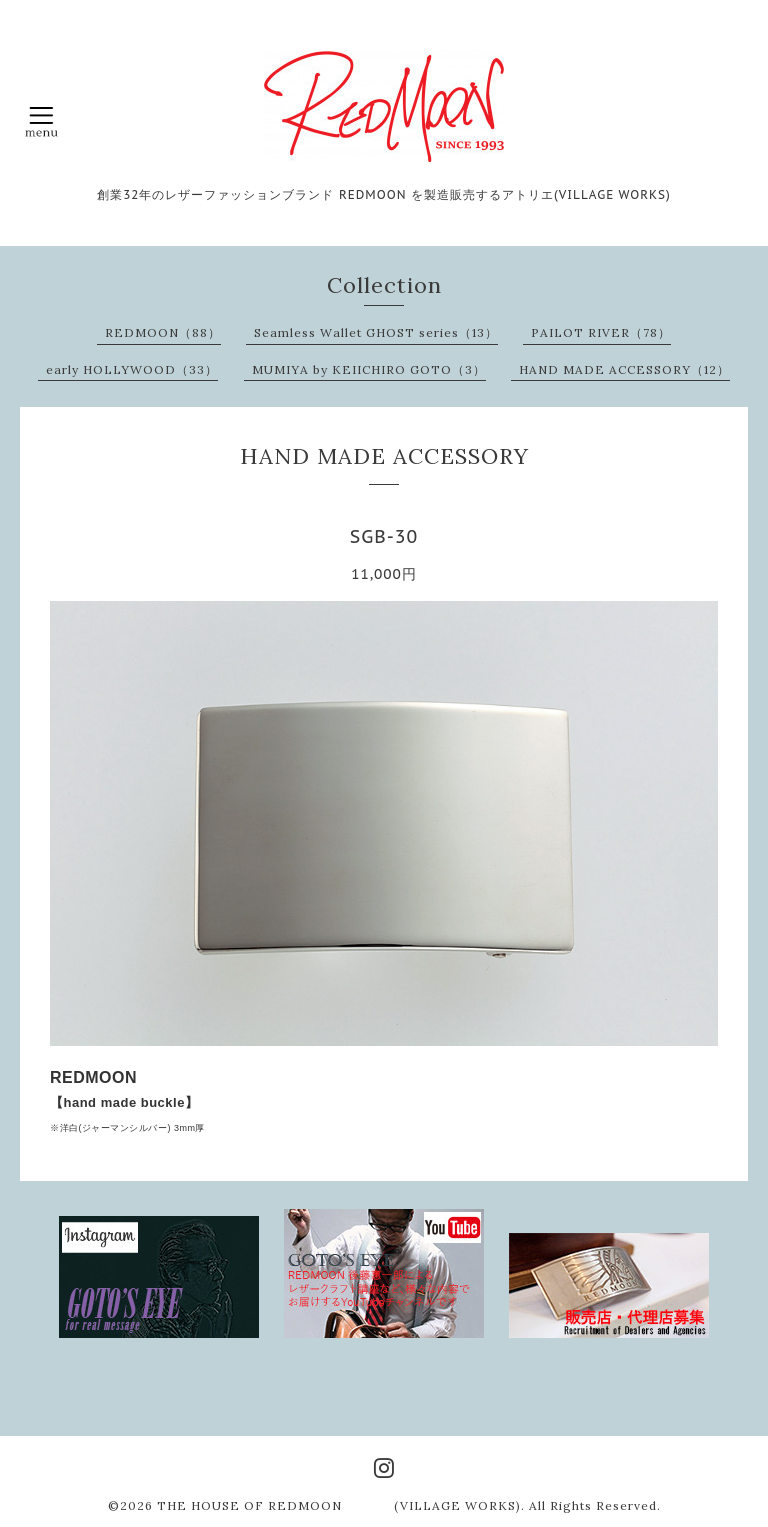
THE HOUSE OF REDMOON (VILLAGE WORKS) (339, 1505)
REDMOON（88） (163, 332)
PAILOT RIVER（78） (601, 332)
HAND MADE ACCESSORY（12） (624, 369)
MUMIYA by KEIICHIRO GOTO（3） (369, 369)
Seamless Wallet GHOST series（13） (376, 332)
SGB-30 (384, 536)
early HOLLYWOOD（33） (132, 369)
